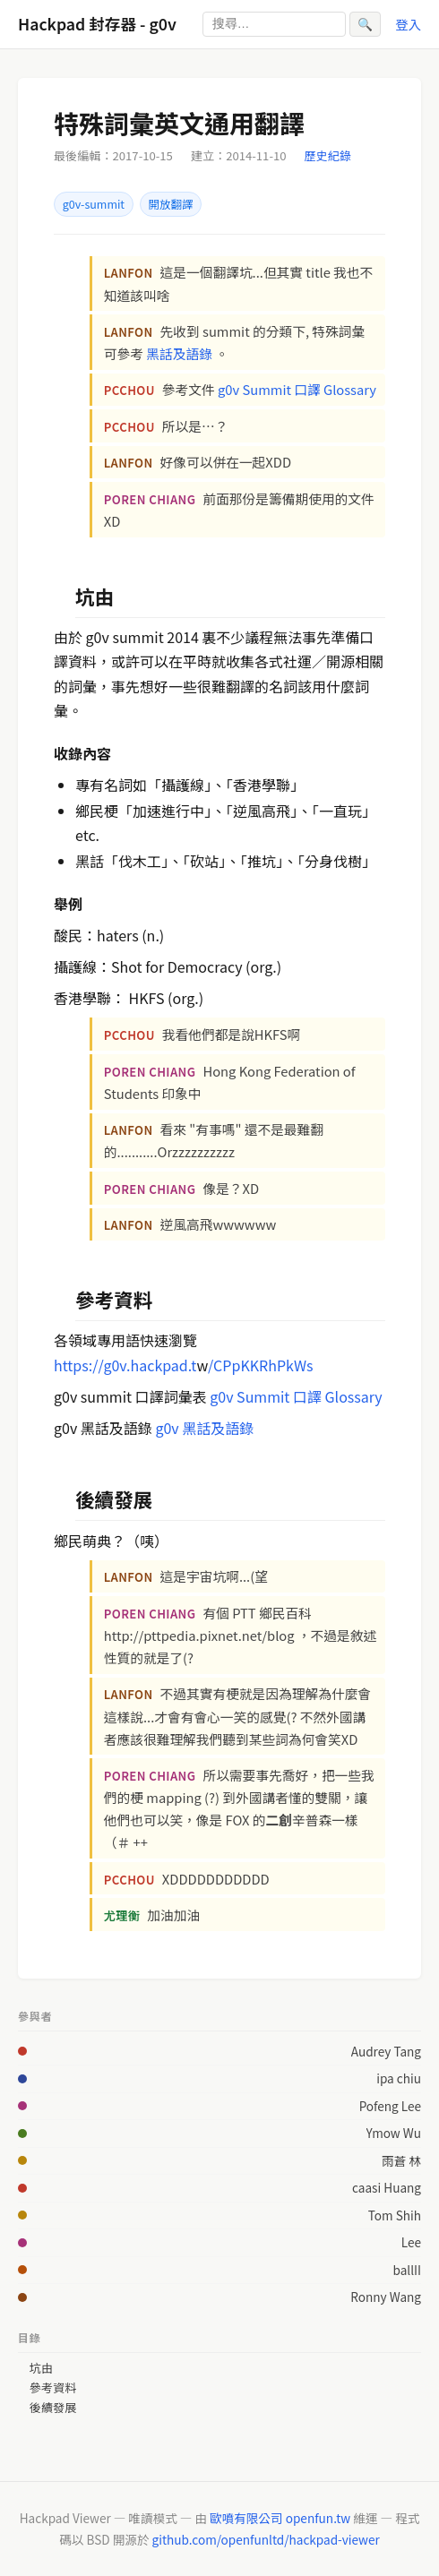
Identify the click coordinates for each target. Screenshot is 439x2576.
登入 (408, 23)
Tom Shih (394, 2215)
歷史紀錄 (328, 155)
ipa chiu (398, 2078)
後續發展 (53, 2408)
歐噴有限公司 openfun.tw (280, 2518)
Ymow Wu (393, 2133)
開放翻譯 (171, 204)
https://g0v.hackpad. (122, 1365)
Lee (411, 2242)
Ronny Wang (385, 2297)
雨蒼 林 (401, 2160)
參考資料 (53, 2388)
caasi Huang (386, 2187)
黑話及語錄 (179, 353)
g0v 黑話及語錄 (204, 1427)
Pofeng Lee (390, 2106)
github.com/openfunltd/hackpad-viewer (266, 2539)
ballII (407, 2270)
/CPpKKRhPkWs (260, 1365)
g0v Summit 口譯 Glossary (297, 389)
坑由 (41, 2368)
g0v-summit (94, 204)
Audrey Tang (386, 2051)
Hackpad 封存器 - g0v (97, 24)
